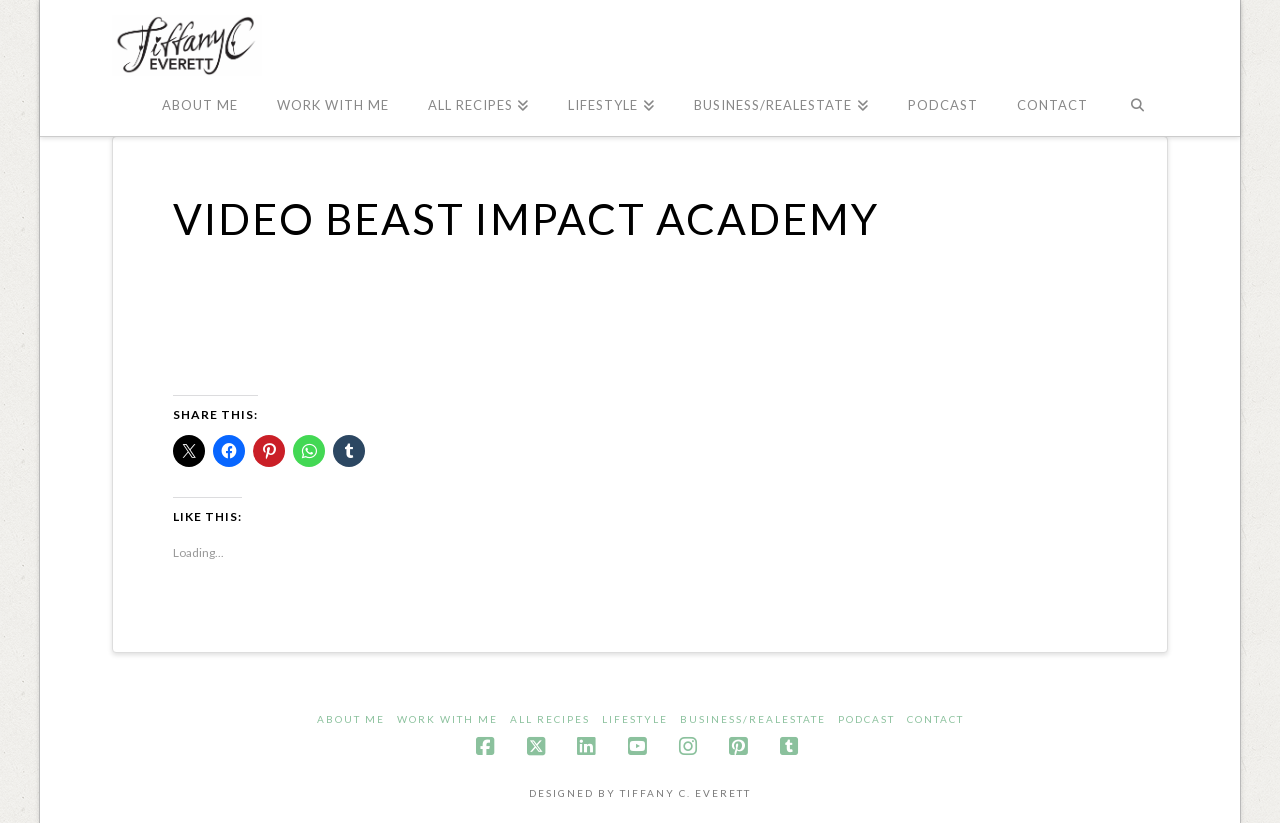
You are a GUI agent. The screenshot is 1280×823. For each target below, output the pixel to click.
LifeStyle (635, 719)
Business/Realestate (753, 719)
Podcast (866, 719)
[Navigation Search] (1137, 106)
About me (351, 719)
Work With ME (447, 719)
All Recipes (550, 719)
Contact (935, 719)
